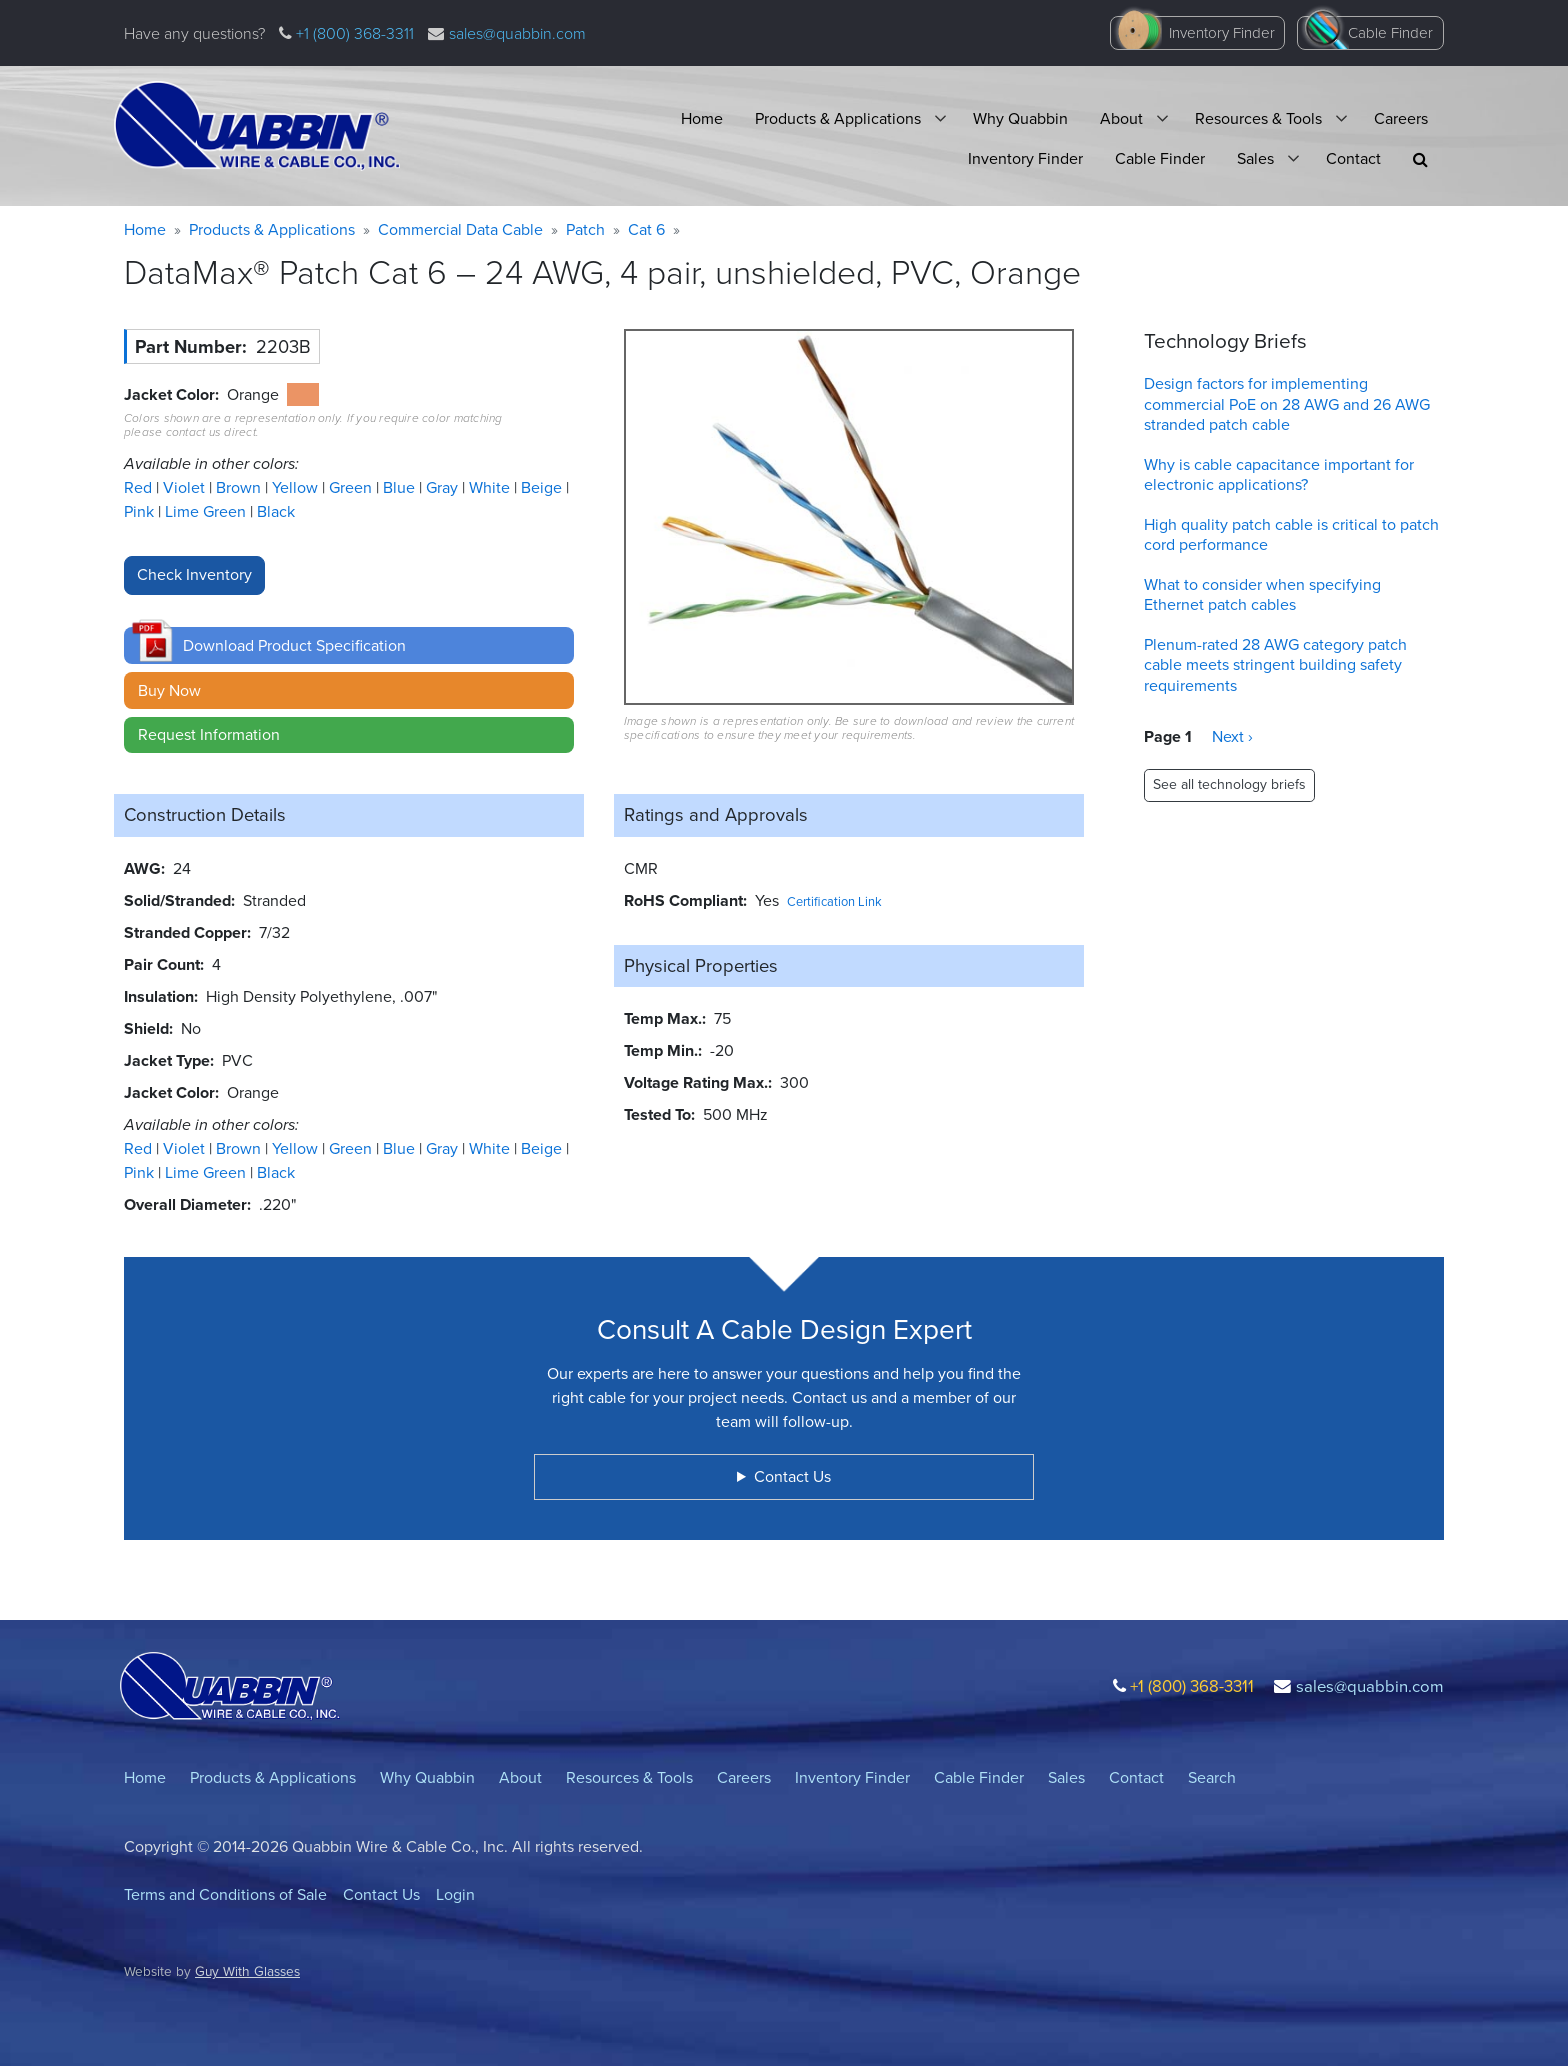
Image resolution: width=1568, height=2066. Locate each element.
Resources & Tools (1258, 118)
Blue (401, 487)
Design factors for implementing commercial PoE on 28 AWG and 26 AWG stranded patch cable (1287, 404)
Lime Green (207, 511)
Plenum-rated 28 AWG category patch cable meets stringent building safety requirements (1275, 665)
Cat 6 (646, 229)
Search (1212, 1777)
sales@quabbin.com (517, 33)
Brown (240, 487)
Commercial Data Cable (460, 229)
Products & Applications (838, 118)
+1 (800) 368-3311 (353, 33)
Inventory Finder (1222, 33)
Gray (444, 487)
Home (702, 118)
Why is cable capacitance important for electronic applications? (1279, 475)
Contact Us (381, 1894)
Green (352, 487)
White (491, 487)
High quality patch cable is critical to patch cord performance (1291, 535)
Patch (585, 229)
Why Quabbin (1020, 118)
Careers (1401, 118)
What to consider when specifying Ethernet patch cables (1262, 595)
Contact (1353, 158)
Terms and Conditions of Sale (225, 1894)
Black (276, 511)
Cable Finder (1390, 33)
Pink (141, 511)
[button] (1420, 159)
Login (455, 1894)
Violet (186, 487)
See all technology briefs (1229, 784)
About (1121, 118)
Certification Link (834, 901)
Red (140, 487)
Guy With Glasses (247, 1971)
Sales (1255, 158)
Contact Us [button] (792, 1476)
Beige (543, 487)
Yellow (297, 487)
